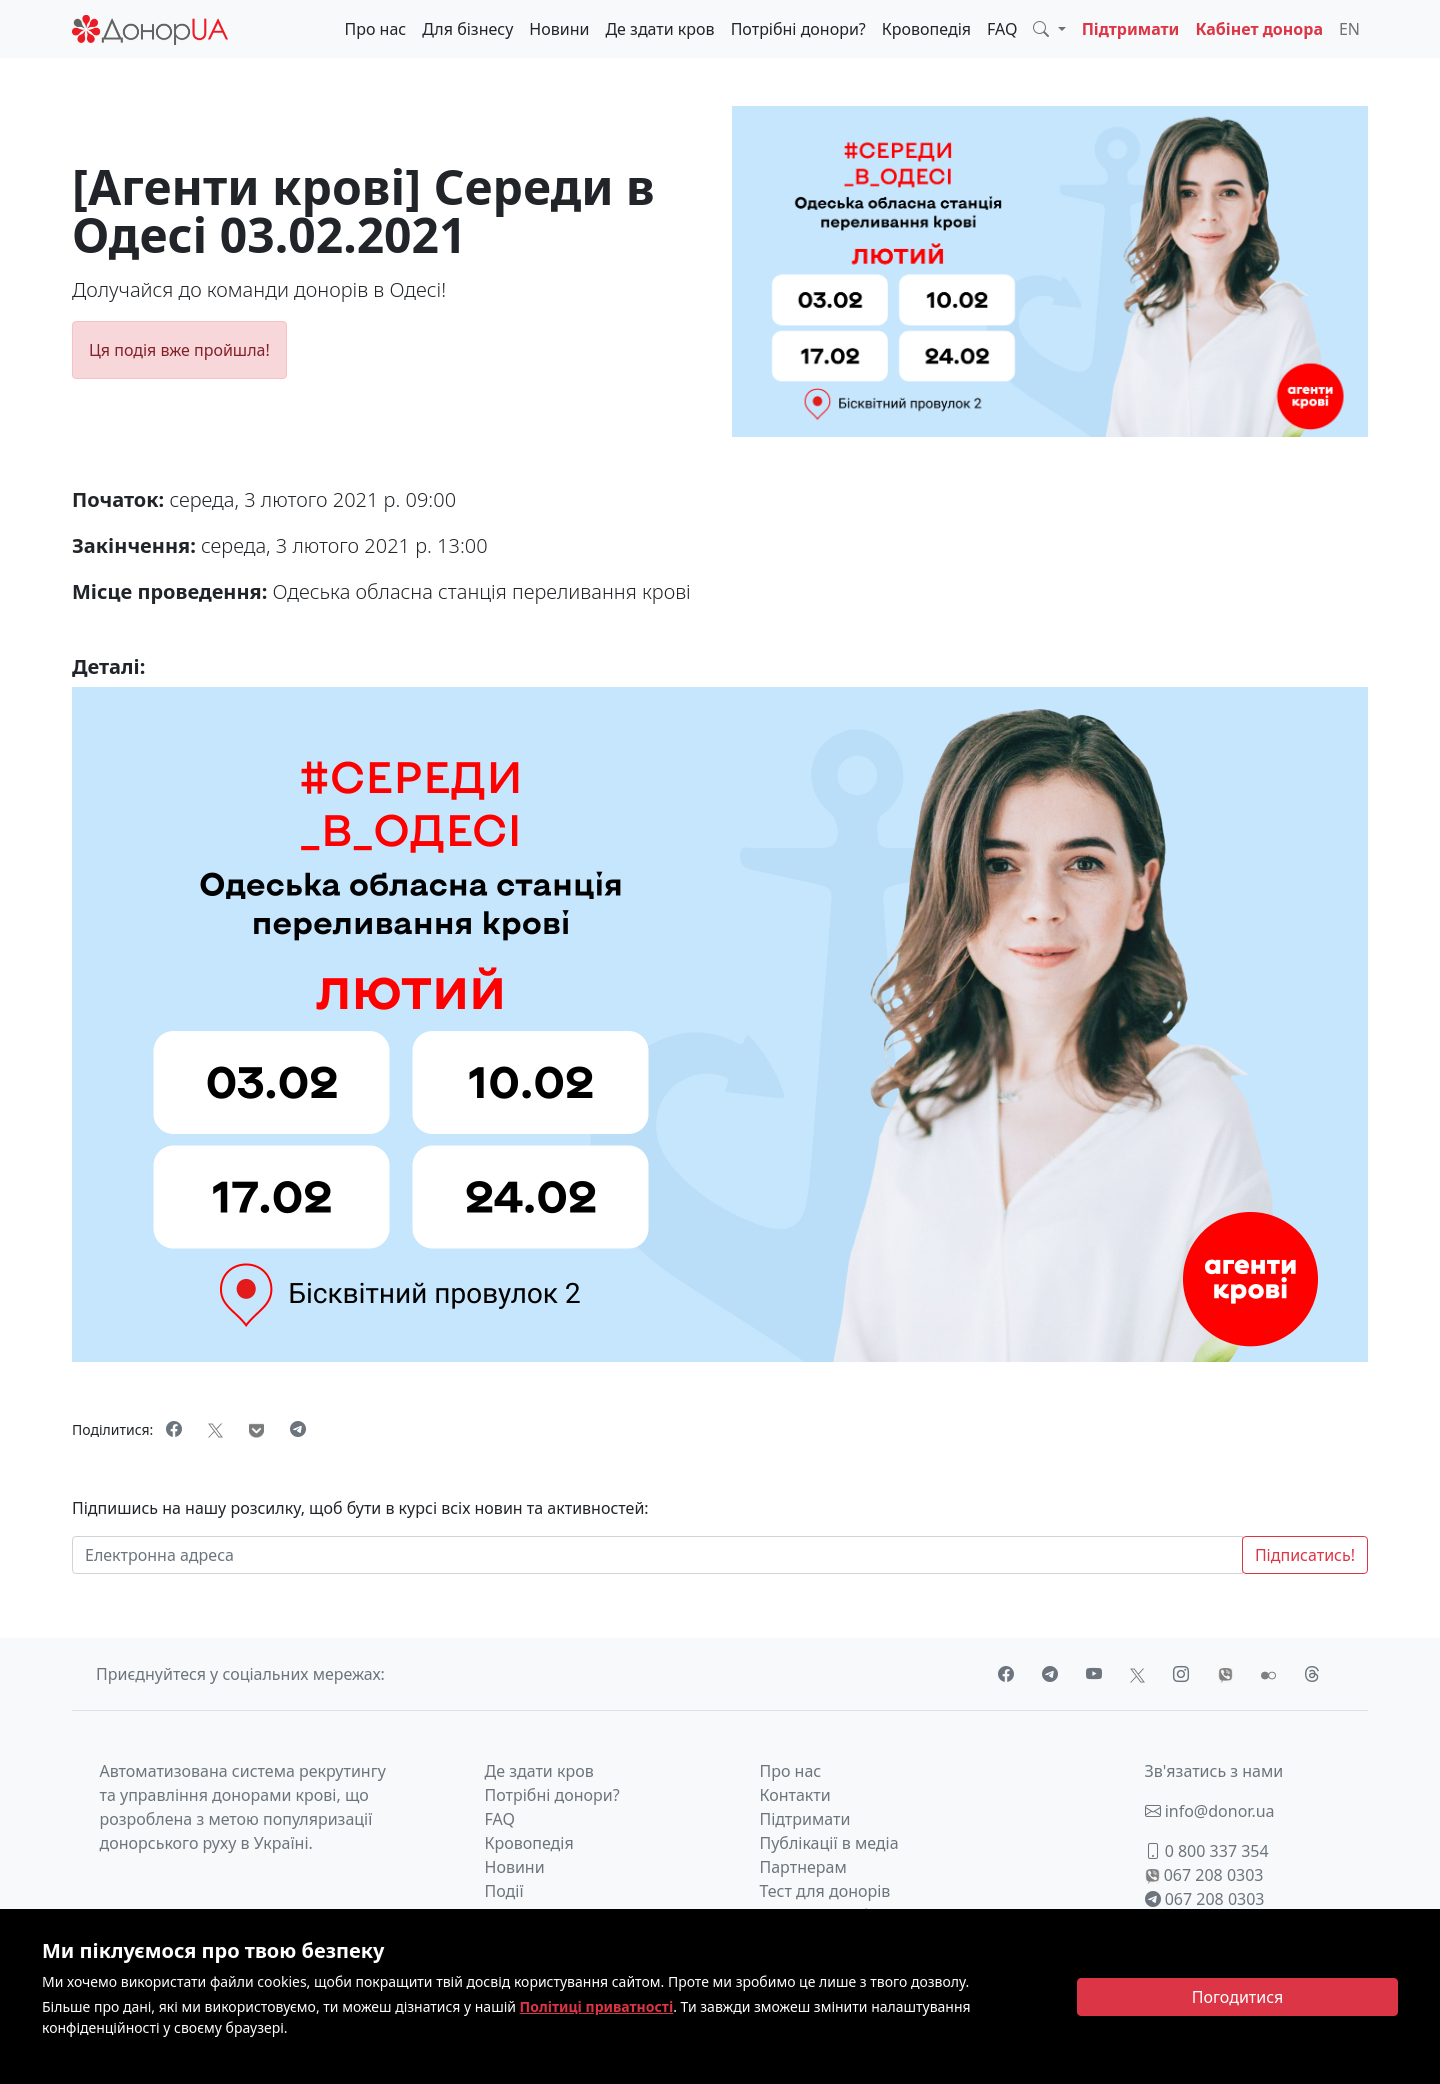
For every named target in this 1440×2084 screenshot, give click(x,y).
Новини (559, 29)
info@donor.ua (1210, 1811)
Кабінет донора (1259, 29)
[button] (1049, 29)
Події (504, 1891)
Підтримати (1131, 29)
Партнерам (803, 1867)
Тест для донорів (825, 1891)
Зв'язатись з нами (1214, 1771)
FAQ (1002, 29)
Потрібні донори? (798, 29)
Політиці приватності (597, 2006)
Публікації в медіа (829, 1843)
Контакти (795, 1795)
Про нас (375, 29)
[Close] (1237, 1997)
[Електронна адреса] (657, 1555)
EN (1349, 29)
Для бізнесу (467, 29)
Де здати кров (659, 29)
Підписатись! (1305, 1555)
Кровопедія (926, 29)
